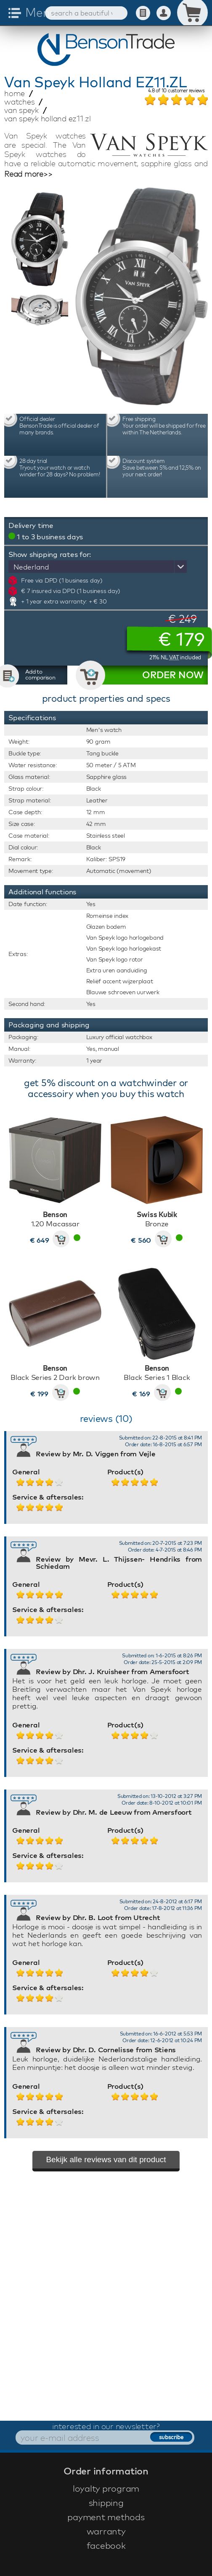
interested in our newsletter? (106, 2426)
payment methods (105, 2516)
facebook (106, 2545)
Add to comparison (40, 674)
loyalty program (106, 2488)
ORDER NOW (173, 675)
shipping (106, 2502)
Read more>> (28, 174)
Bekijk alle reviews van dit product (106, 2159)
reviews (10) (106, 1418)
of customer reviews (176, 91)
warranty (106, 2531)
